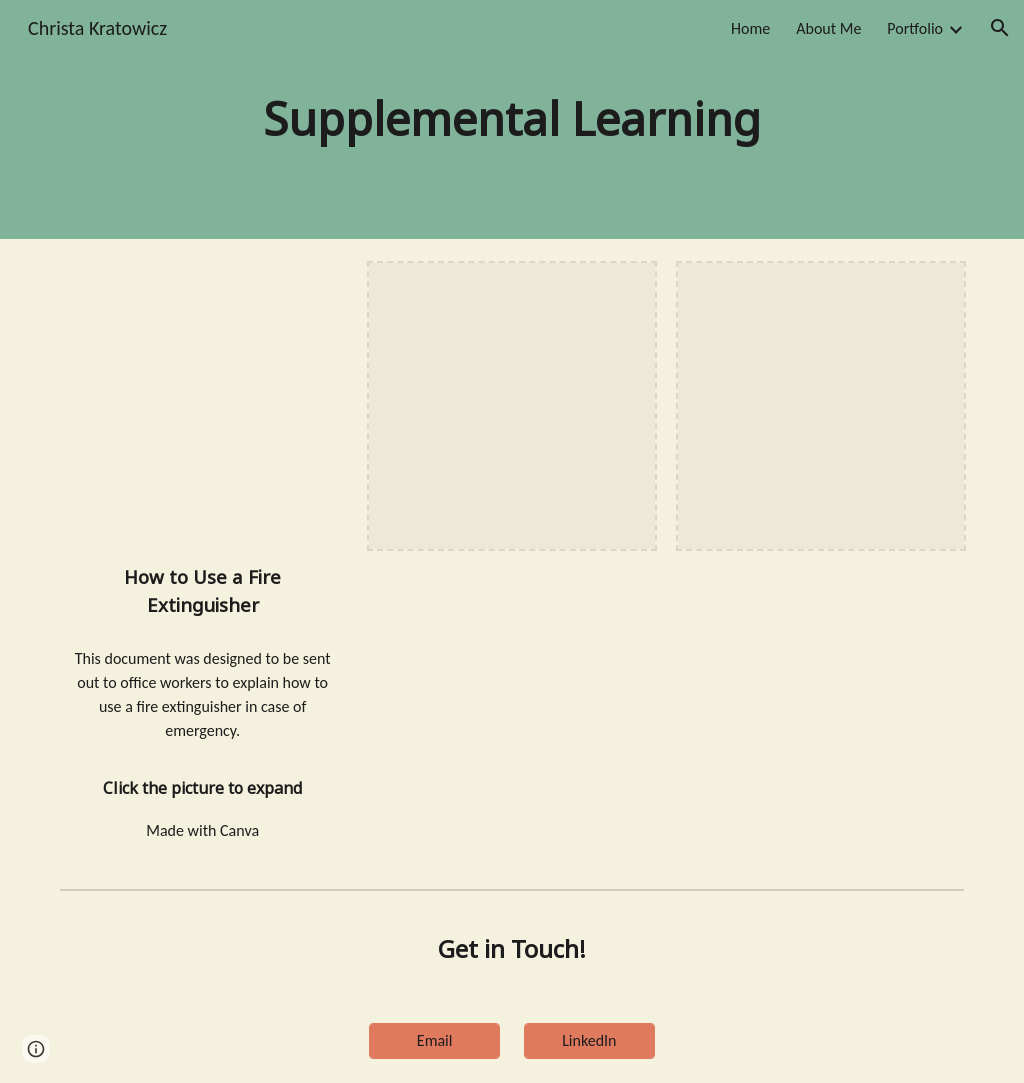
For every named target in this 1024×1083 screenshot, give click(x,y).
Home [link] (750, 28)
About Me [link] (828, 28)
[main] (511, 119)
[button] (1000, 28)
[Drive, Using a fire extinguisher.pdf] (203, 406)
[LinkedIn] (589, 1040)
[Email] (434, 1040)
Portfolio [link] (915, 28)
